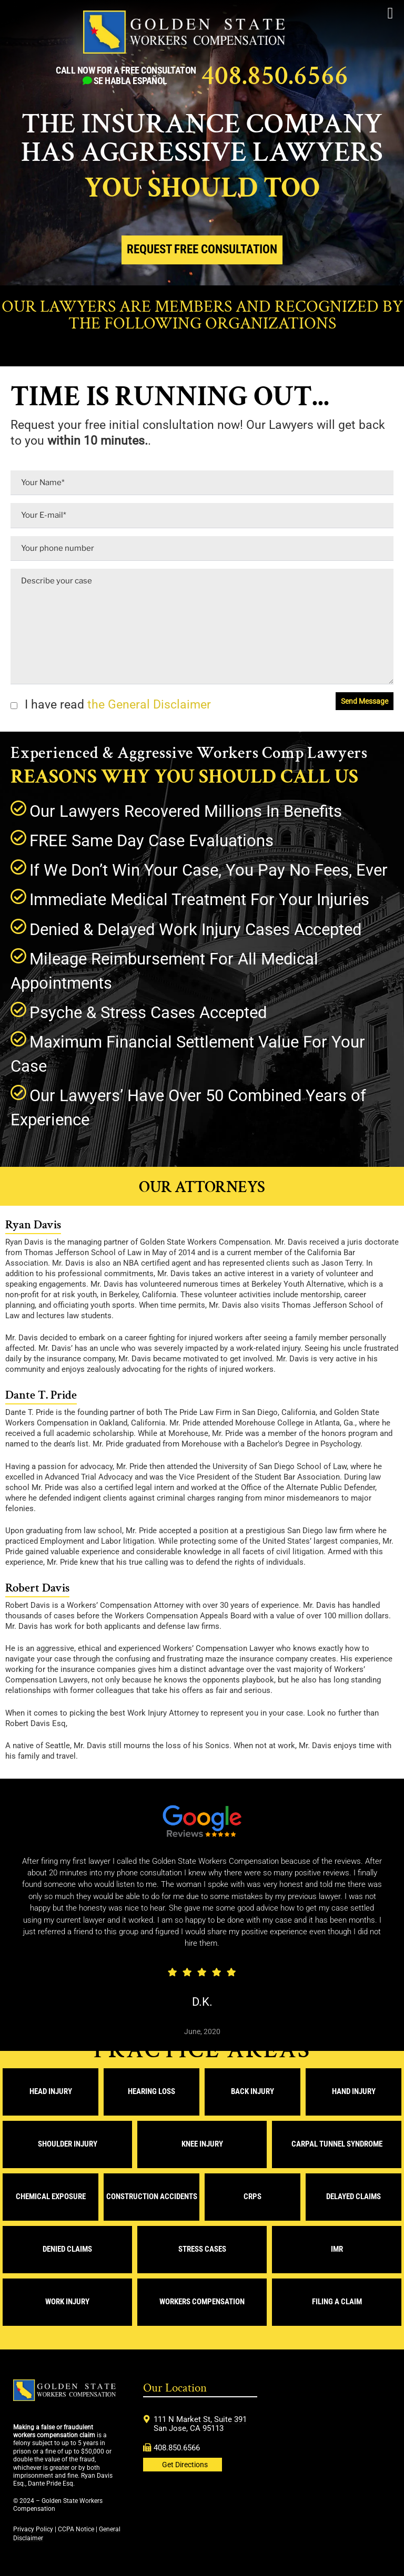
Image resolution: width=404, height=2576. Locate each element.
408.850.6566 (274, 76)
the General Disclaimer (147, 704)
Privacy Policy (33, 2529)
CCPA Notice (76, 2529)
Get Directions (185, 2464)
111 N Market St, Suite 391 (200, 2419)
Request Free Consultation (202, 249)
